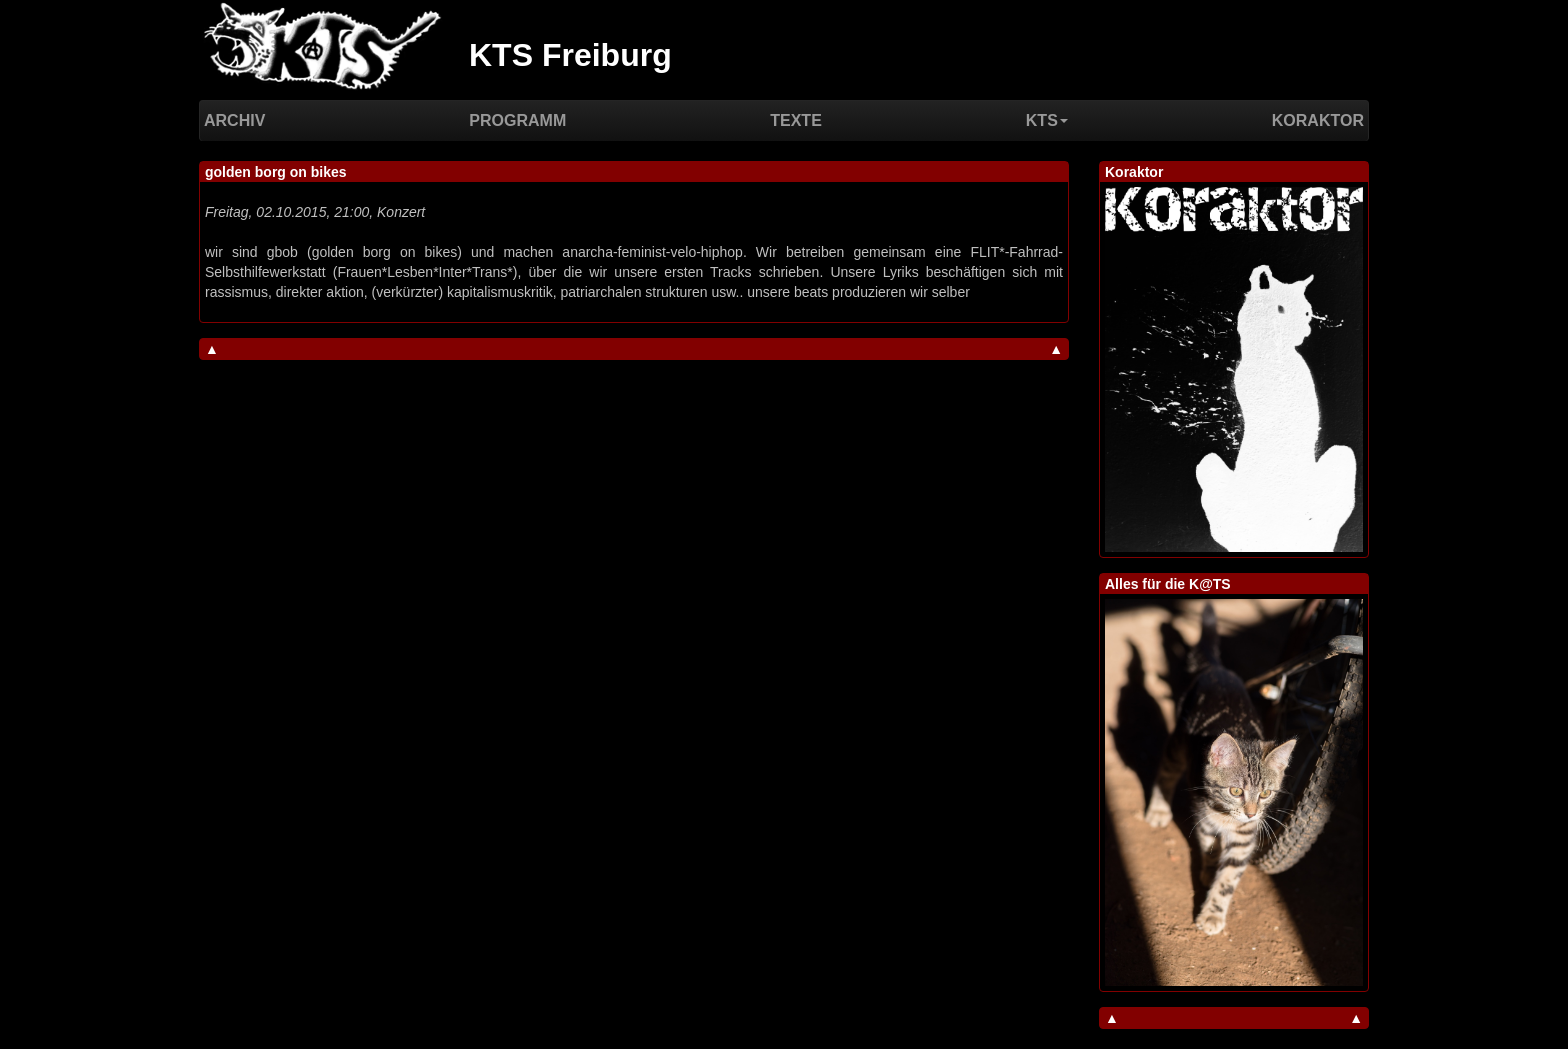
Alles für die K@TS (1168, 584)
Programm (517, 120)
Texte (796, 120)
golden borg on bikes (276, 172)
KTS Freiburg (570, 55)
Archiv (234, 120)
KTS (1047, 120)
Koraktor (1318, 120)
